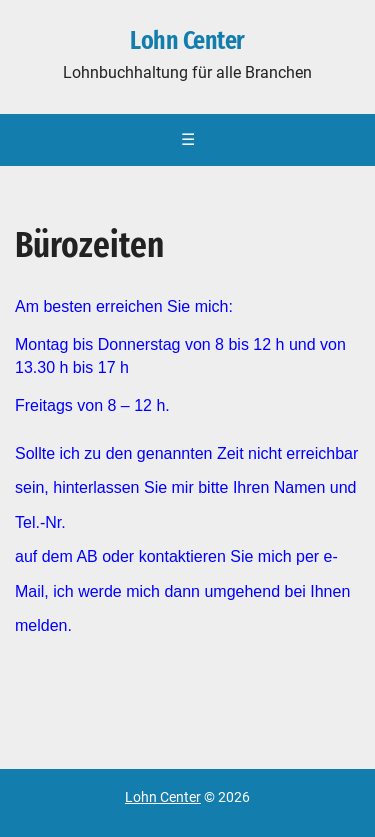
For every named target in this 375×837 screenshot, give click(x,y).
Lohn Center (187, 41)
